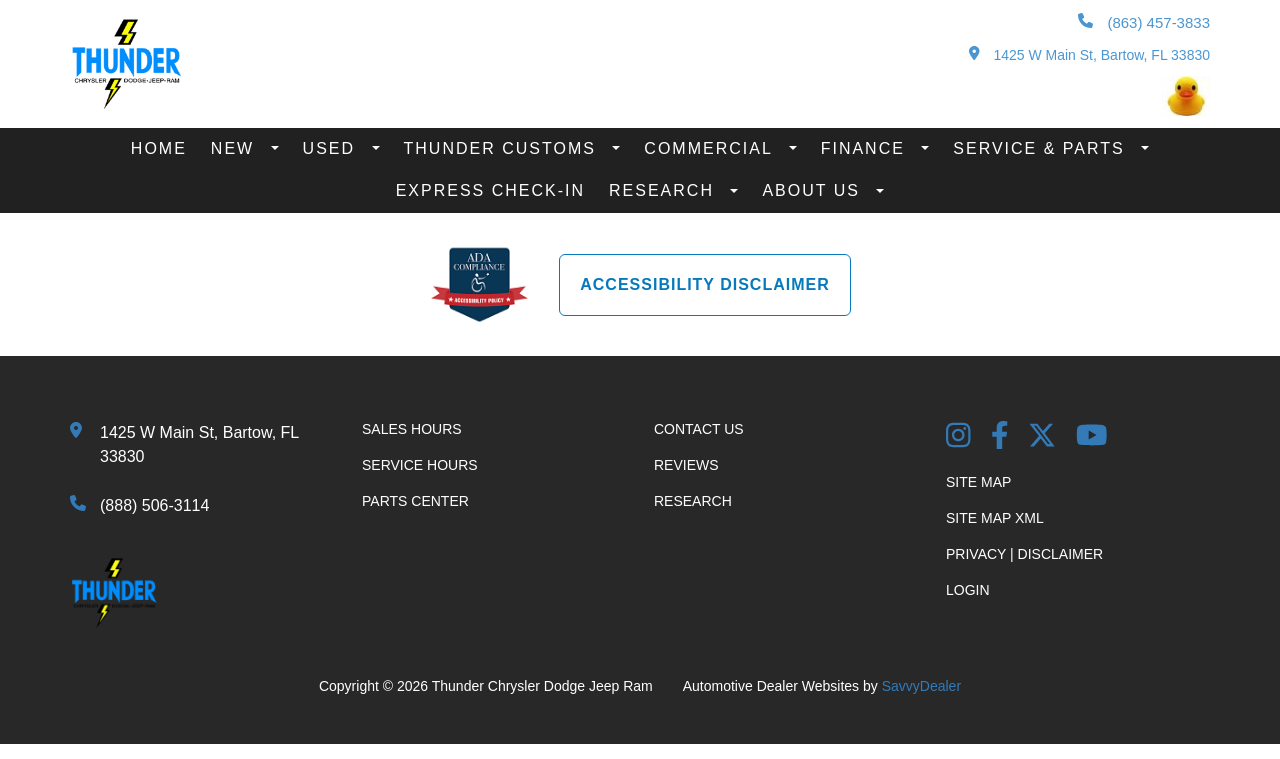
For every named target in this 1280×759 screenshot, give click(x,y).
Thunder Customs (503, 148)
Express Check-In (490, 190)
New (236, 148)
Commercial (711, 148)
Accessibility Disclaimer (705, 284)
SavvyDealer (921, 686)
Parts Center (415, 501)
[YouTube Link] (1092, 437)
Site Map (978, 482)
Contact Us (699, 429)
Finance (866, 148)
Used (332, 148)
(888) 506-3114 (154, 505)
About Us (814, 190)
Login (968, 590)
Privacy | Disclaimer (1024, 554)
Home (159, 148)
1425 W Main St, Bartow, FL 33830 (1089, 54)
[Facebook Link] (1000, 437)
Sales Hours (412, 429)
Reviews (686, 465)
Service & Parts (1042, 148)
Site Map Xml (995, 518)
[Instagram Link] (958, 437)
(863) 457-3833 (1144, 22)
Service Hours (420, 465)
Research (664, 190)
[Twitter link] (1042, 437)
